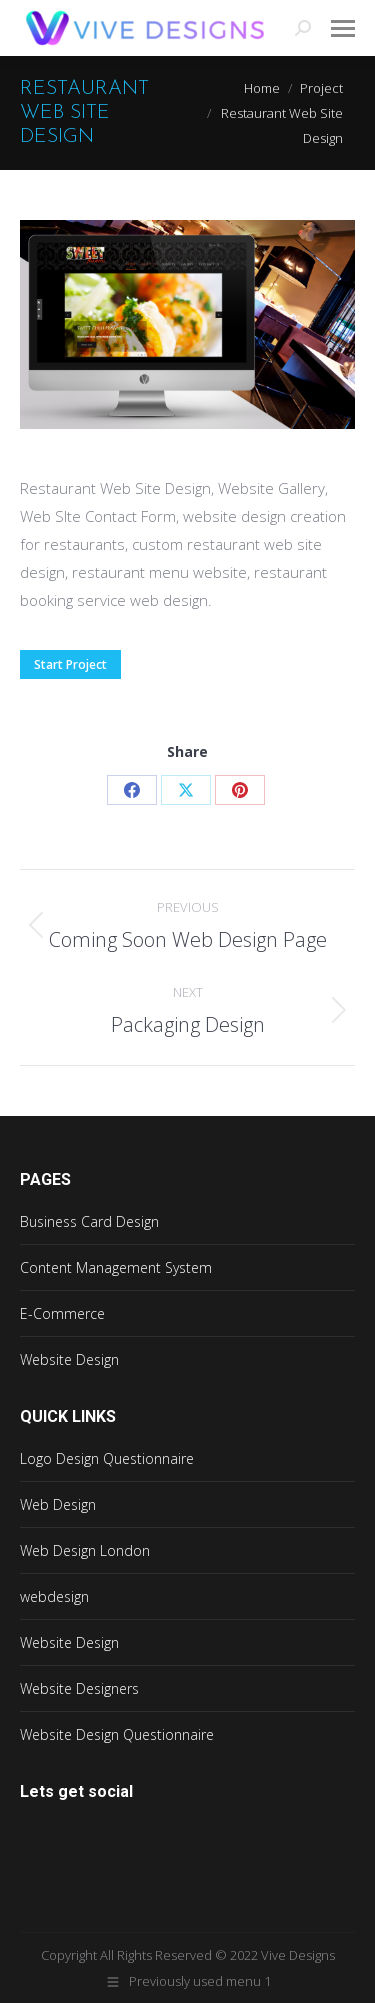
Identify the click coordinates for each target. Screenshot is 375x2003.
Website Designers (79, 1688)
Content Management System (116, 1267)
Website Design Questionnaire (117, 1734)
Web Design (58, 1504)
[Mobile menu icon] (343, 28)
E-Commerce (62, 1313)
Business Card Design (89, 1221)
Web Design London (85, 1550)
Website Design (69, 1359)
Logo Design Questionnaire (107, 1458)
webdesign (54, 1596)
